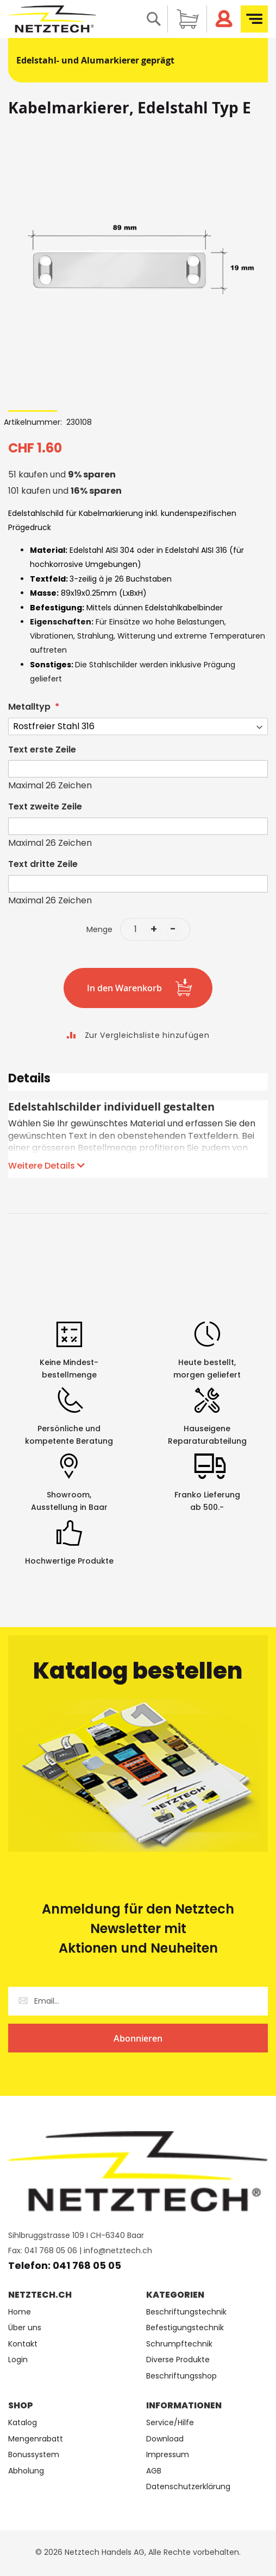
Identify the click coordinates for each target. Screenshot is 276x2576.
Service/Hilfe (170, 2423)
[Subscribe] (138, 2038)
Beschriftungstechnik (186, 2312)
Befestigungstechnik (185, 2328)
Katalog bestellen (138, 1671)
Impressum (167, 2455)
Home (19, 2312)
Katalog (22, 2423)
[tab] (138, 1082)
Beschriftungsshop (181, 2376)
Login (18, 2360)
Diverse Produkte (178, 2360)
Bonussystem (33, 2455)
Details (29, 1080)
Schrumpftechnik (179, 2344)
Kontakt (22, 2344)
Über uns (24, 2328)
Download (165, 2439)
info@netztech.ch (118, 2250)
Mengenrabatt (35, 2439)
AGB (153, 2471)
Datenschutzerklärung (188, 2487)
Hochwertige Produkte (69, 1560)
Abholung (26, 2471)
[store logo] (52, 19)
